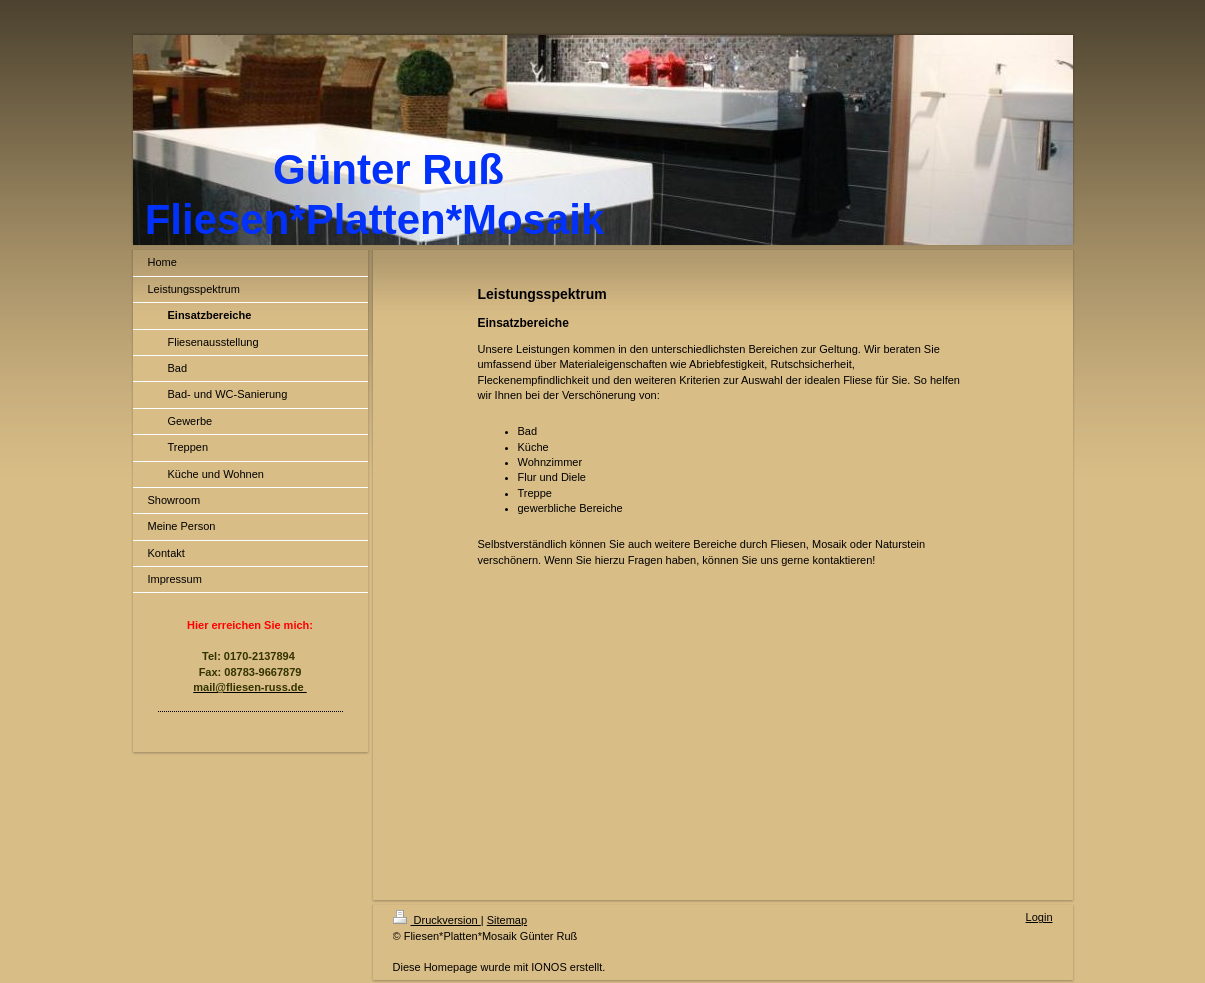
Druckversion (437, 920)
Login (1039, 917)
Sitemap (507, 920)
